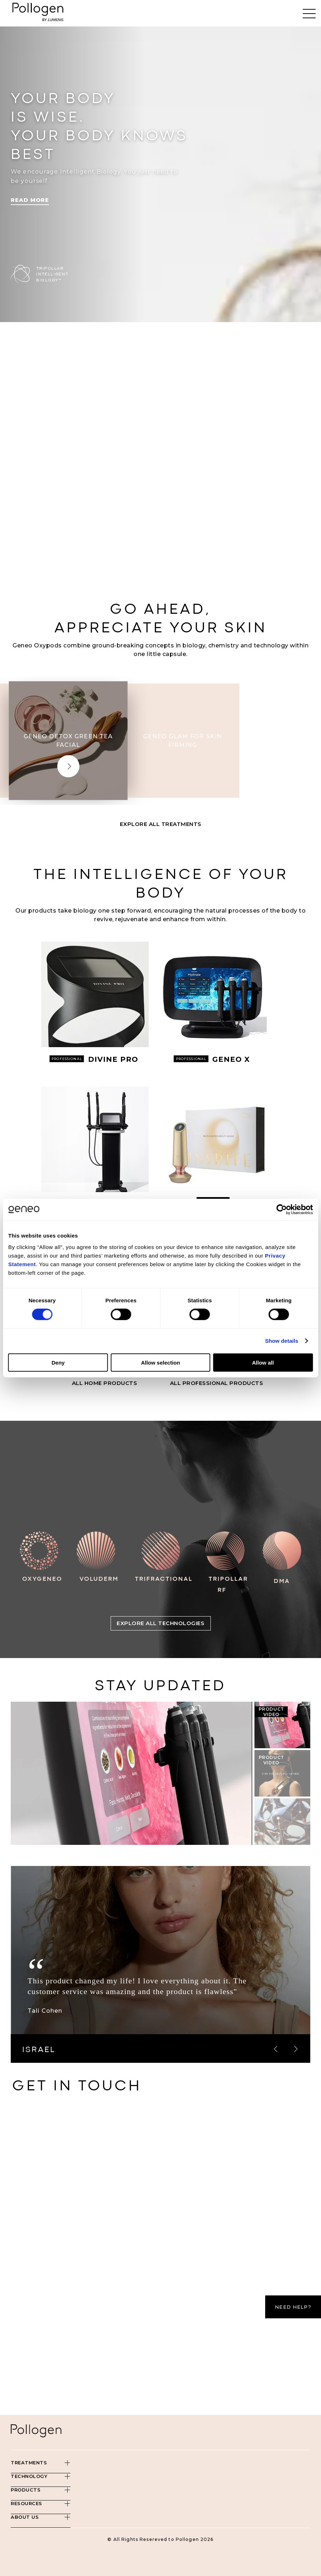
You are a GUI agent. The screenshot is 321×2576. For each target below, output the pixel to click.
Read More (30, 199)
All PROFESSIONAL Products (216, 1383)
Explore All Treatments (160, 824)
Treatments (29, 2462)
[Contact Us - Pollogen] (159, 2243)
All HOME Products (104, 1383)
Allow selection (160, 1362)
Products (25, 2490)
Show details (281, 1341)
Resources (26, 2503)
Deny (58, 1362)
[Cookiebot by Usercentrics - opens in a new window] (281, 1209)
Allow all (263, 1362)
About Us (25, 2517)
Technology (29, 2476)
